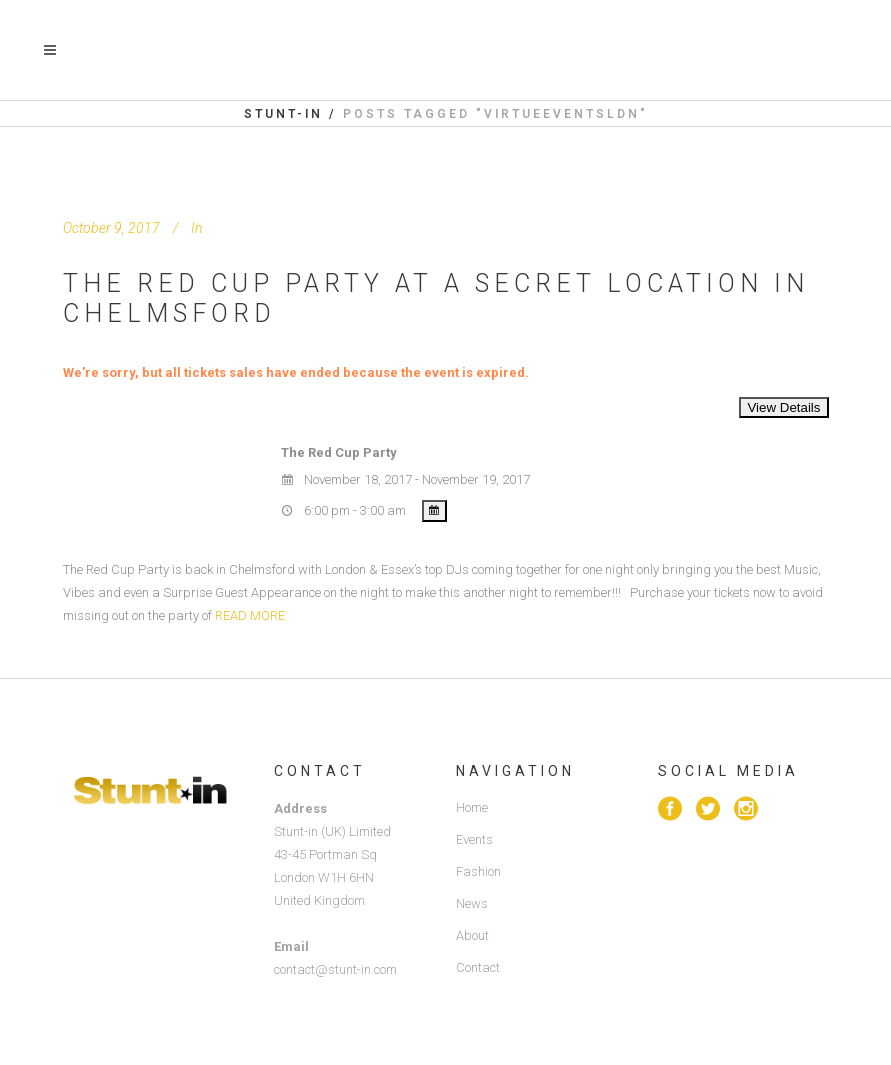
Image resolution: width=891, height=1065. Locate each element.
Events (474, 839)
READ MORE (250, 615)
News (472, 903)
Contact (478, 967)
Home (472, 807)
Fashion (478, 871)
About (472, 935)
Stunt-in (283, 114)
